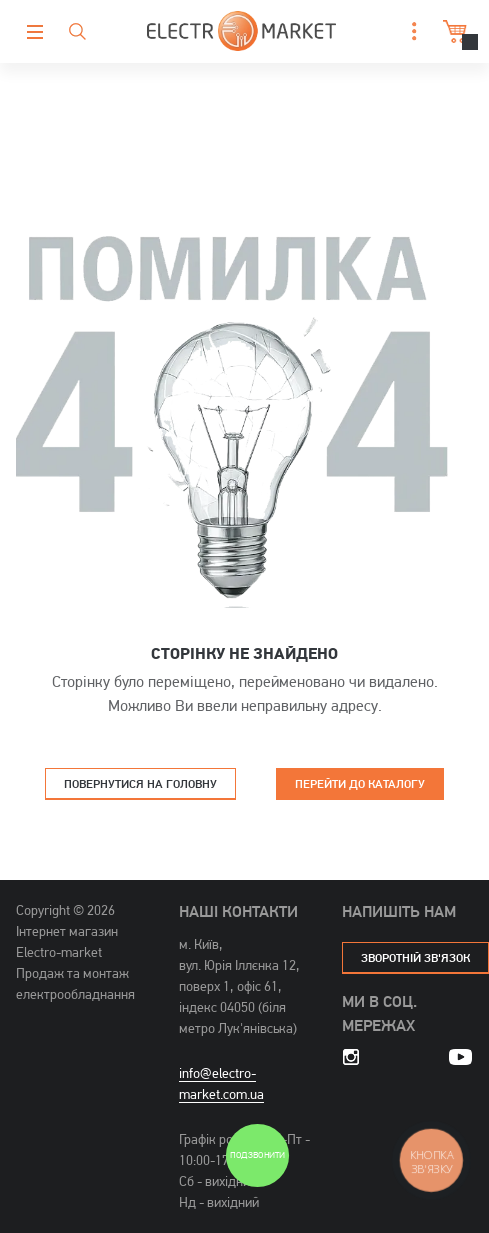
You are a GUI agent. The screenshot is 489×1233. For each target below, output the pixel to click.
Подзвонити (257, 1155)
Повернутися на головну (140, 783)
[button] (409, 31)
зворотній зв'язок (415, 957)
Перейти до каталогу (360, 783)
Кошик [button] (452, 31)
